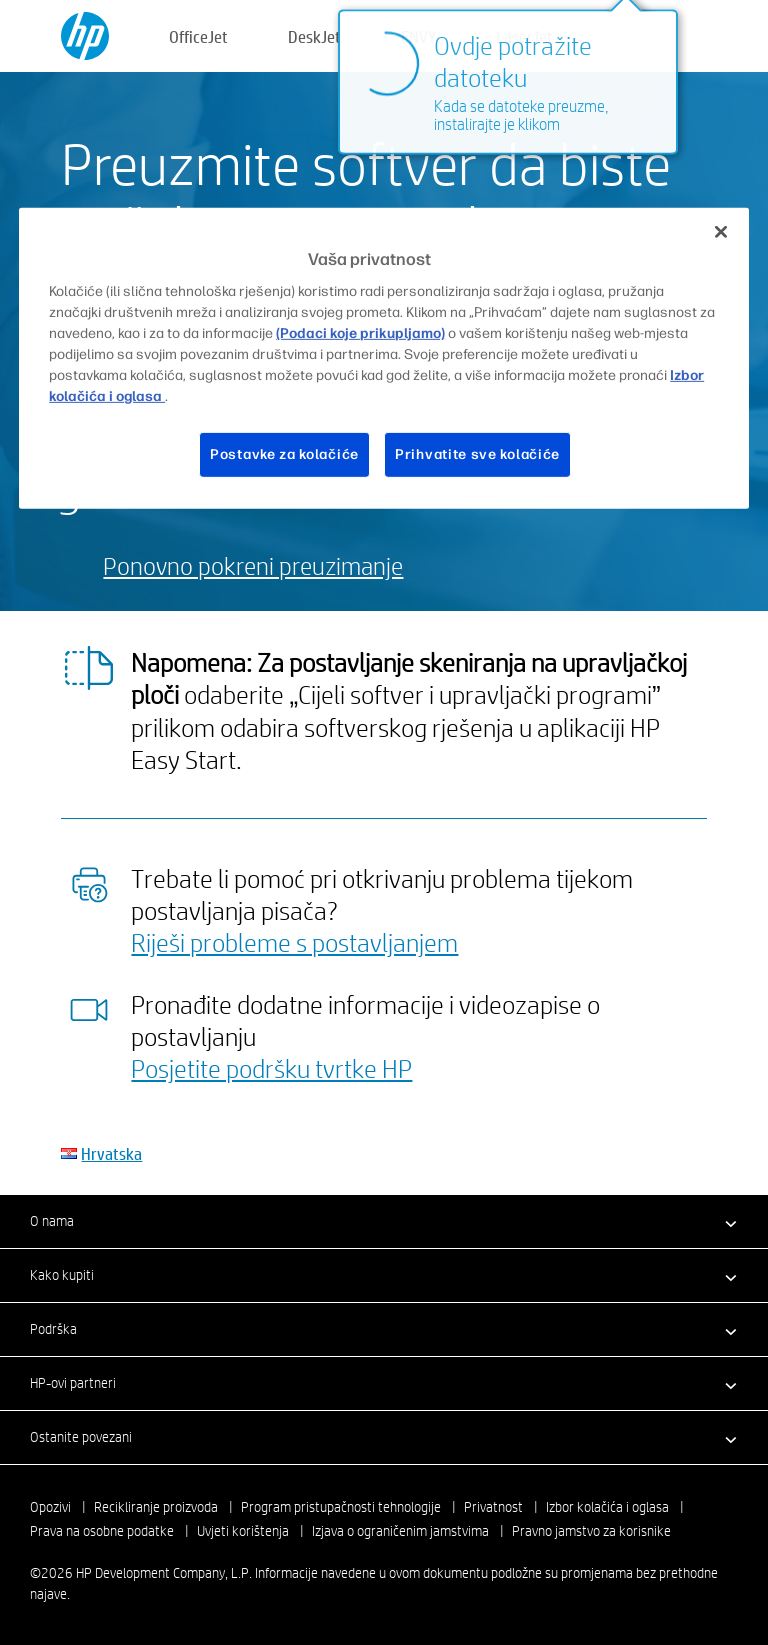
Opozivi (50, 1507)
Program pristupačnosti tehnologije (341, 1507)
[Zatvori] (721, 232)
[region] (384, 358)
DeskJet (314, 36)
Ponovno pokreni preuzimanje (253, 565)
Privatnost (493, 1507)
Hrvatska (111, 1153)
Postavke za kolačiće (284, 454)
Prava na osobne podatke (102, 1531)
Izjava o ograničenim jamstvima (400, 1531)
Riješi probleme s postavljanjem (294, 942)
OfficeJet (198, 36)
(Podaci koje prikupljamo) (360, 333)
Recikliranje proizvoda (156, 1507)
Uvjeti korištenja (243, 1531)
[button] (384, 1221)
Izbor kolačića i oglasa (607, 1507)
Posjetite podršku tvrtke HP (271, 1068)
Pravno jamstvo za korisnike (591, 1531)
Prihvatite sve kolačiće (477, 454)
